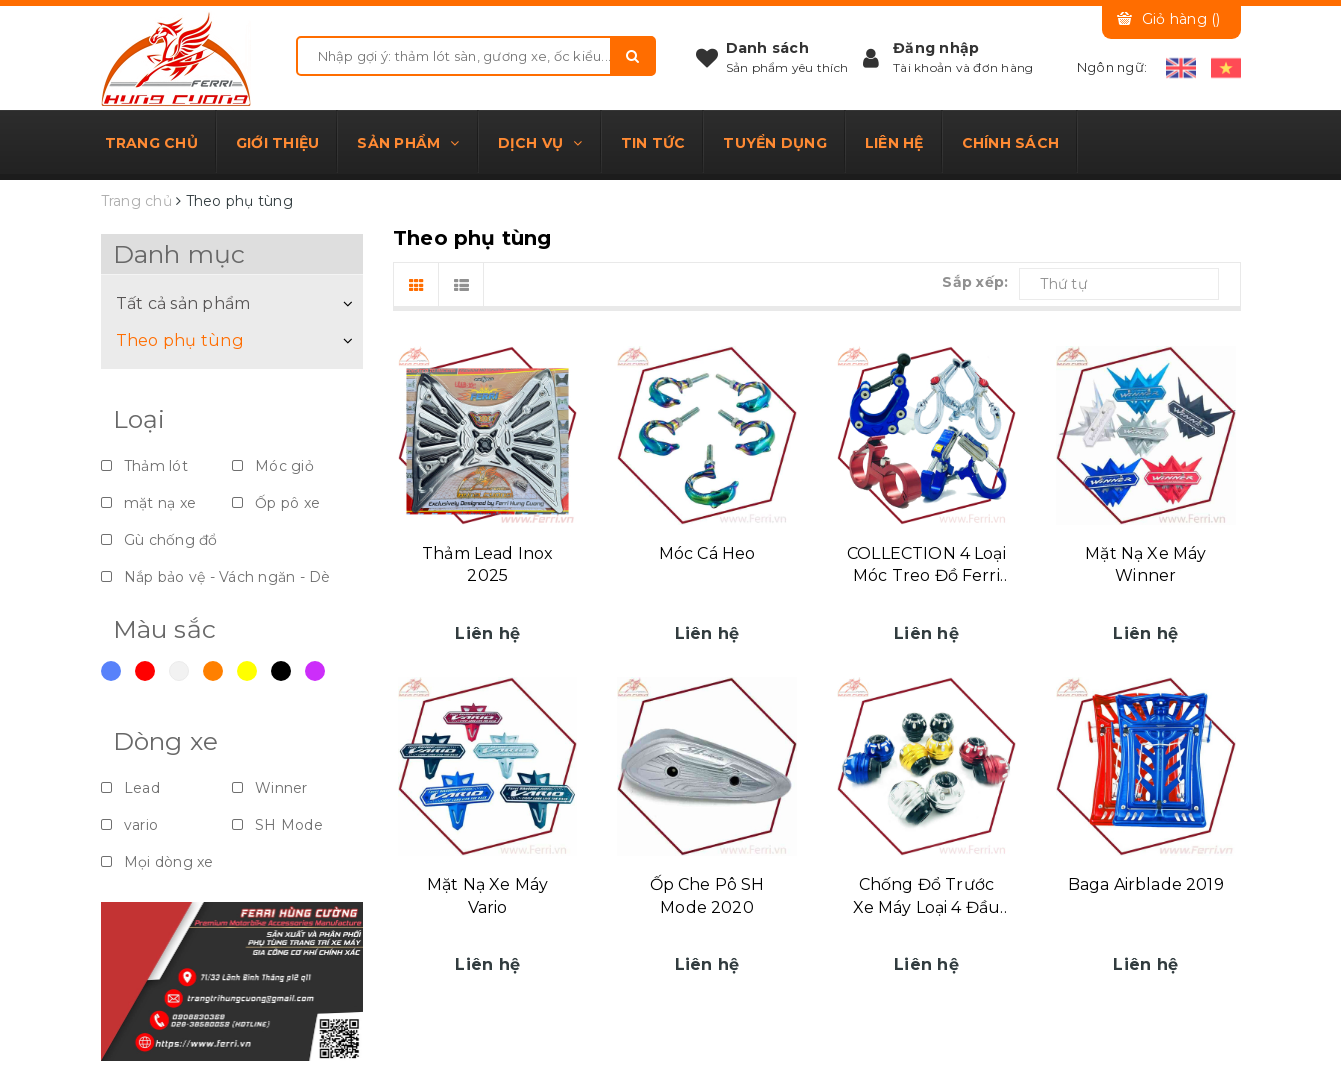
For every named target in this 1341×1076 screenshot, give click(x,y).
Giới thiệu (278, 143)
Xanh (111, 671)
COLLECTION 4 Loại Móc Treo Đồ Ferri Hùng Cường (926, 566)
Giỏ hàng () (1181, 19)
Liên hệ (894, 143)
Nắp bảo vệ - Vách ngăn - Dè (216, 577)
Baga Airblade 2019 (1146, 884)
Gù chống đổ (159, 540)
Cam (213, 671)
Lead (130, 788)
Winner (270, 788)
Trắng (179, 671)
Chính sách (1011, 143)
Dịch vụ (540, 143)
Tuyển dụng (775, 143)
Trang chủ (151, 143)
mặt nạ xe (149, 503)
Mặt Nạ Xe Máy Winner (1145, 564)
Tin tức (653, 143)
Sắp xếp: (975, 282)
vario (130, 825)
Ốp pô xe (276, 503)
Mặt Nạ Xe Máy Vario (487, 895)
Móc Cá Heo (707, 553)
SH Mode (277, 825)
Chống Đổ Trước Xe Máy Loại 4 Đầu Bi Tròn (927, 897)
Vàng (247, 671)
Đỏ (145, 671)
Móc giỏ (273, 466)
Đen (281, 671)
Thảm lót (144, 466)
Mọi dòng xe (157, 862)
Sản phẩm (408, 143)
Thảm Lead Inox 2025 (487, 564)
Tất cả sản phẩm (184, 303)
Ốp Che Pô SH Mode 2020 (707, 895)
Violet (315, 671)
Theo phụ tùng (180, 340)
